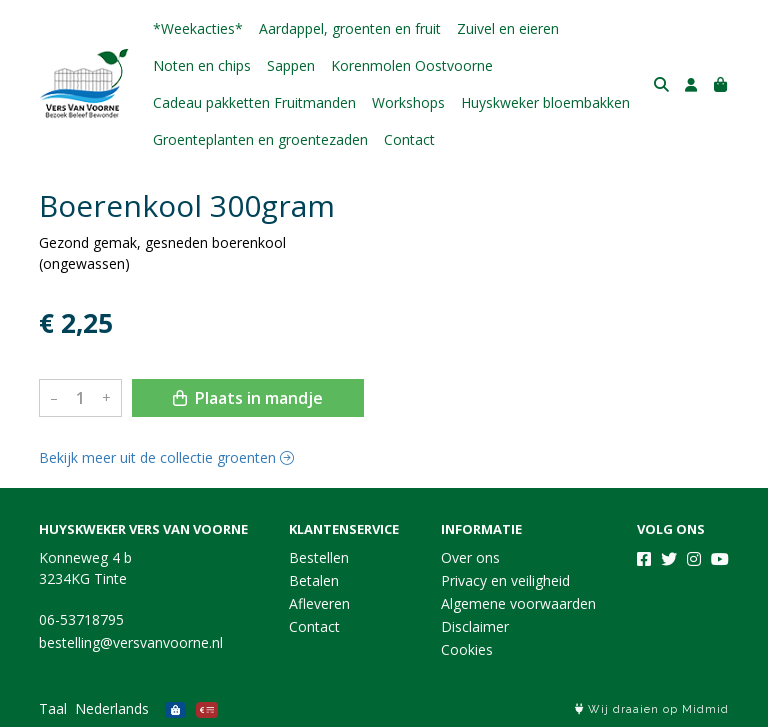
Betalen (314, 580)
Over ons (470, 557)
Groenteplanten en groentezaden (260, 139)
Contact (409, 139)
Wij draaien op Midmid (652, 709)
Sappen (291, 65)
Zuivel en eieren (508, 28)
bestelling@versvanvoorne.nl (131, 642)
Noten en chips (202, 65)
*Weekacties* (198, 28)
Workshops (408, 102)
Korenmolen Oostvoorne (412, 65)
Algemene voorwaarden (518, 603)
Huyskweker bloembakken (545, 102)
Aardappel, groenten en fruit (350, 28)
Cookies (467, 649)
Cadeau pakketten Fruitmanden (254, 102)
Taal (53, 708)
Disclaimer (475, 626)
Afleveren (319, 603)
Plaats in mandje (248, 398)
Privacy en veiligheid (505, 580)
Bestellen (319, 557)
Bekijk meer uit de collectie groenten (166, 457)
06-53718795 (81, 619)
